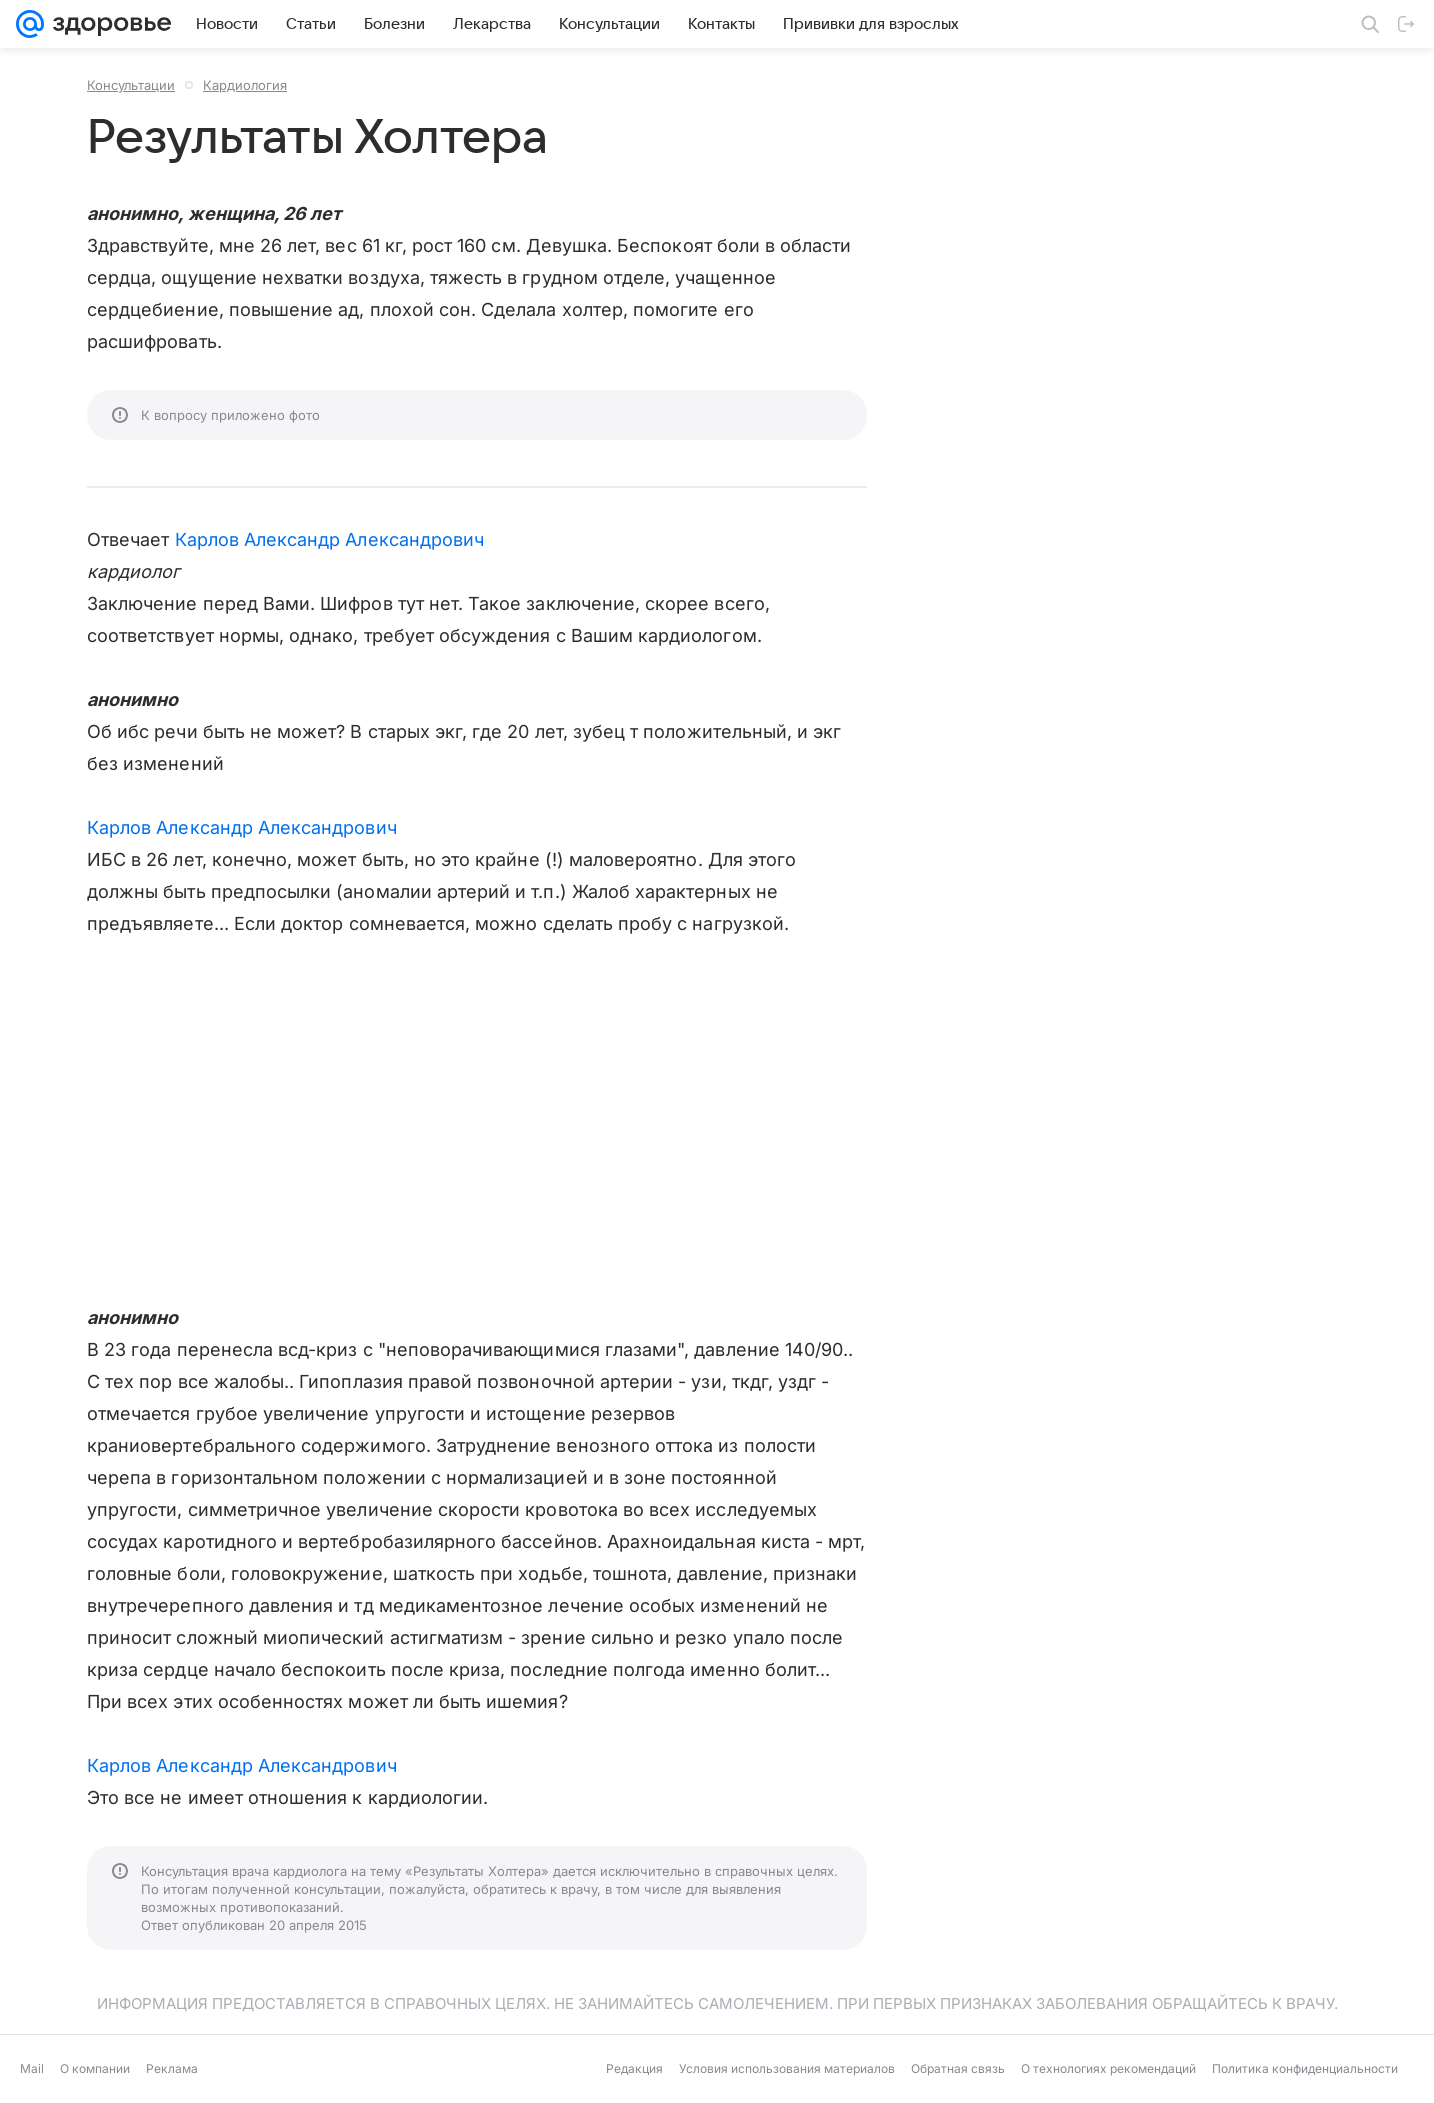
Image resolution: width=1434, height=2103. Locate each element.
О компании (95, 2068)
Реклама (172, 2068)
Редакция (634, 2068)
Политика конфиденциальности (1305, 2068)
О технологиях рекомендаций (1108, 2068)
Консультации (131, 85)
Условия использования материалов (787, 2068)
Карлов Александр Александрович (330, 539)
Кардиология (245, 85)
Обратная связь (958, 2068)
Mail (32, 2068)
